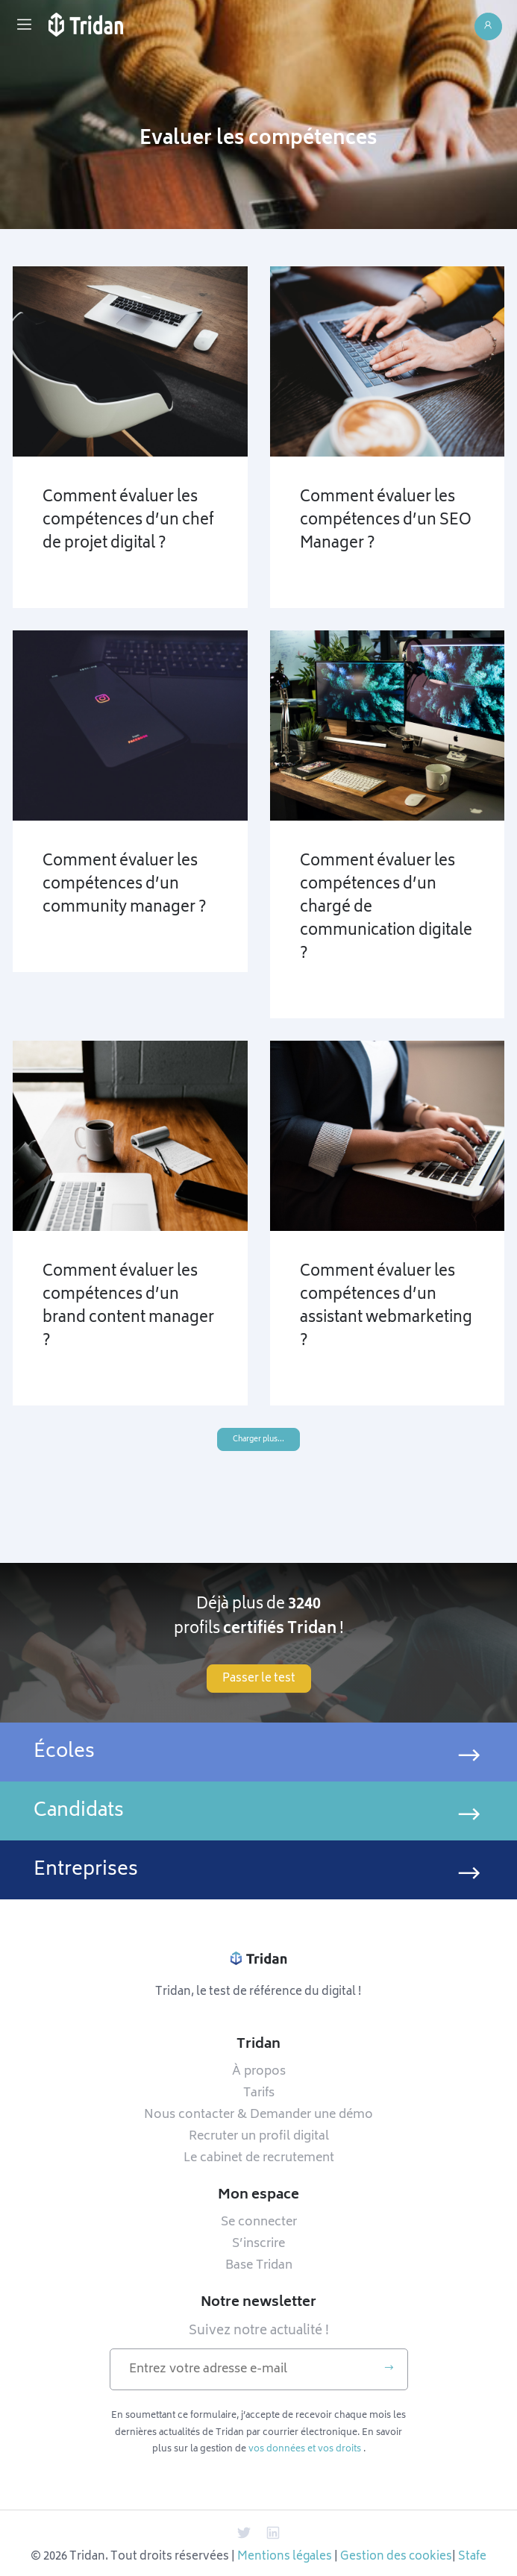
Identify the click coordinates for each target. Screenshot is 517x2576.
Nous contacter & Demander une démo (258, 2115)
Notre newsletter (258, 2303)
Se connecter (259, 2222)
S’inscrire (258, 2244)
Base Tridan (258, 2265)
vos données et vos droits (304, 2449)
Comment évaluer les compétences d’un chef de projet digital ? (128, 521)
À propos (259, 2071)
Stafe (472, 2556)
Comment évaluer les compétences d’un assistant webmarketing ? (386, 1306)
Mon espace (258, 2196)
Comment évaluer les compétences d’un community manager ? (125, 885)
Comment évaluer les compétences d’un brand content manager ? (128, 1306)
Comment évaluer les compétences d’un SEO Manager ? (385, 521)
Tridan (258, 2045)
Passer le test (258, 1678)
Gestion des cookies (396, 2556)
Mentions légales (284, 2556)
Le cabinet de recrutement (259, 2158)
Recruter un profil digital (259, 2136)
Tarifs (259, 2093)
